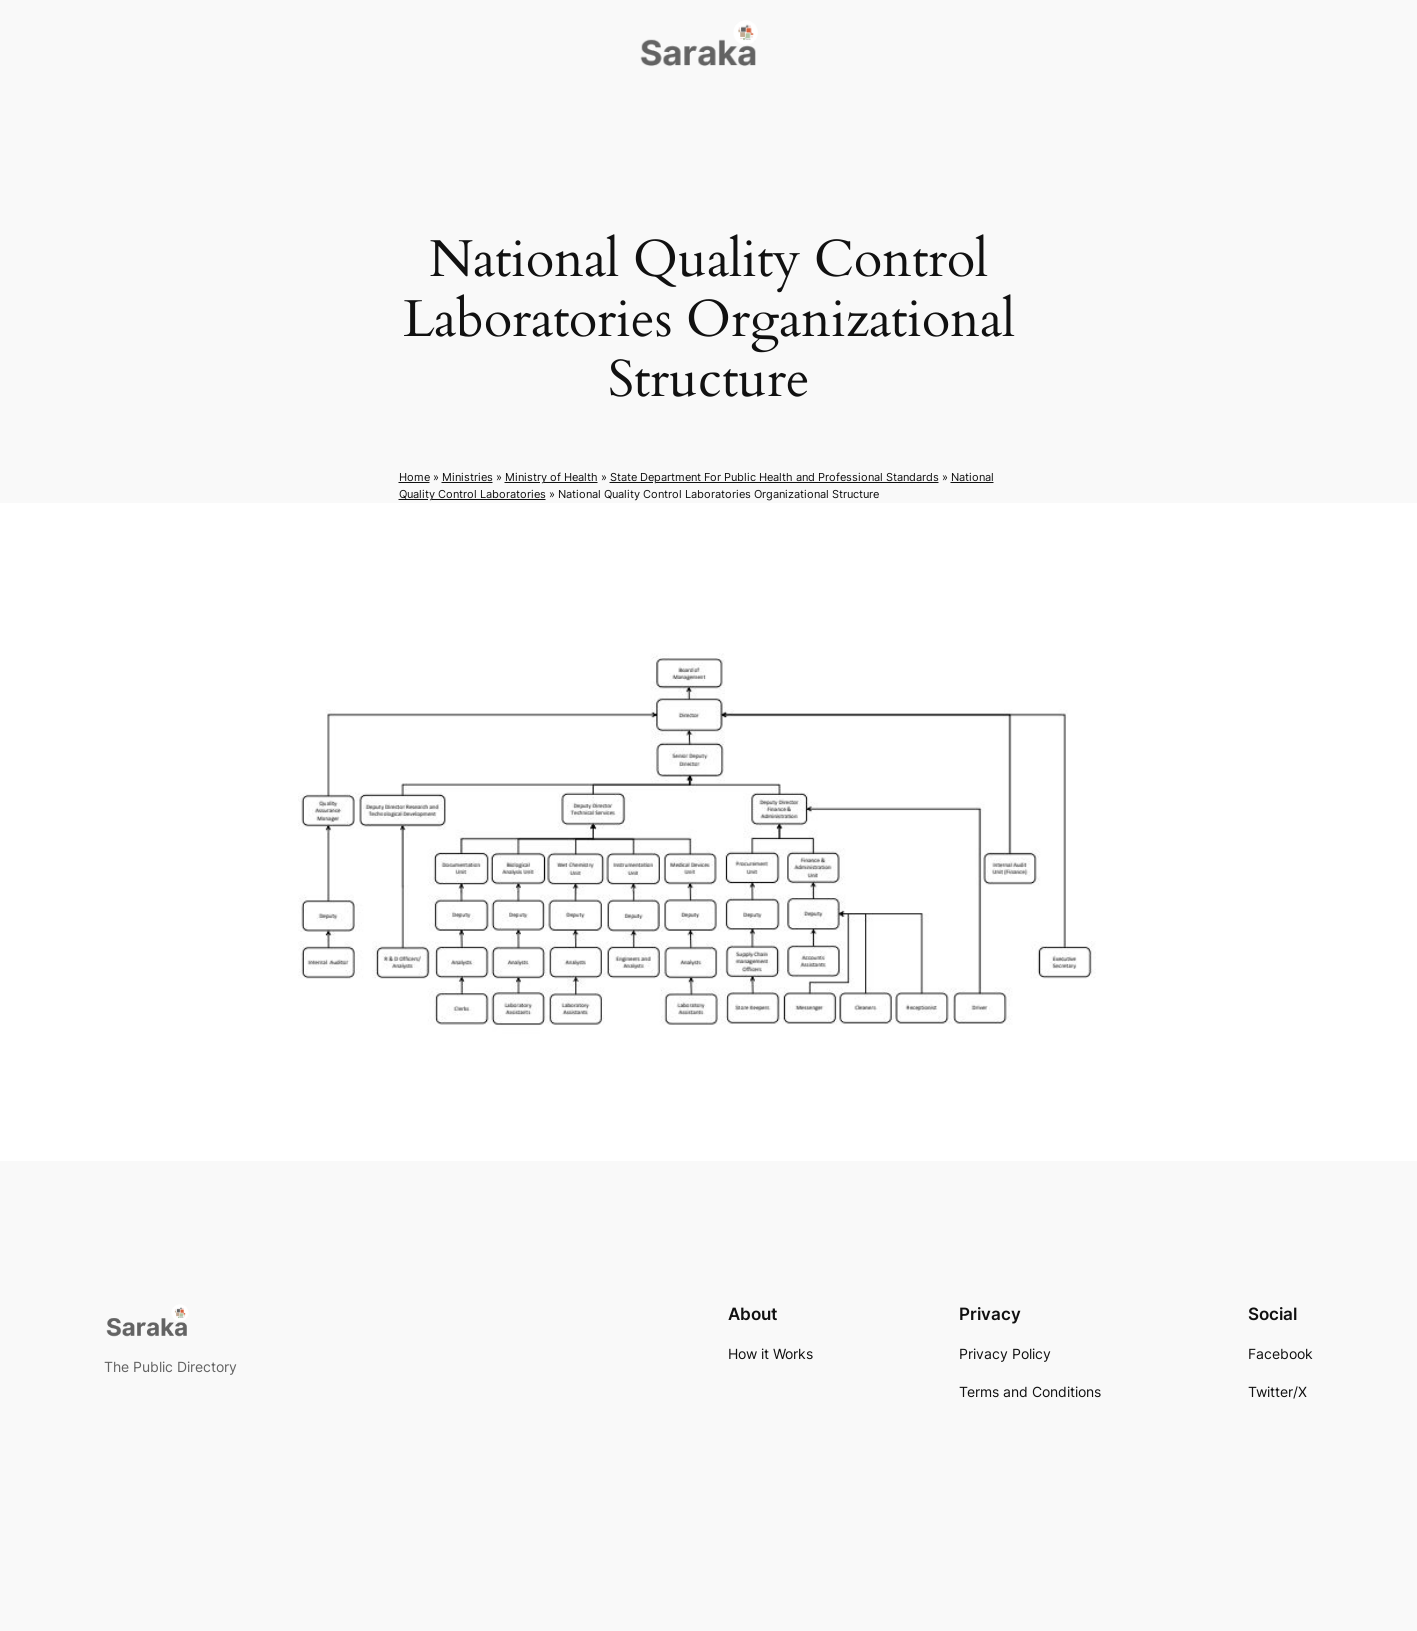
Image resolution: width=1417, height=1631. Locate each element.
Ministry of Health (551, 477)
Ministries (467, 477)
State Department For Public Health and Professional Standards (774, 477)
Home (414, 477)
